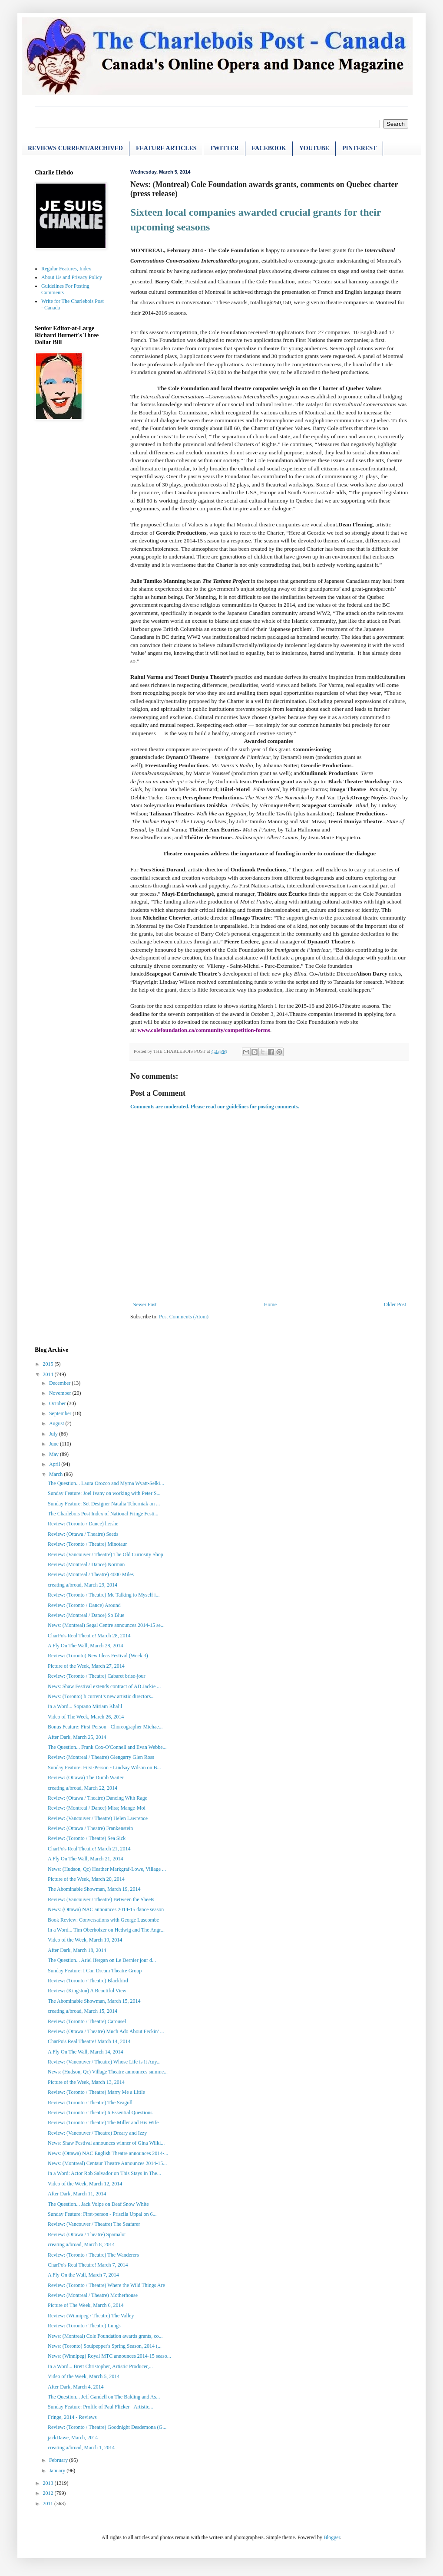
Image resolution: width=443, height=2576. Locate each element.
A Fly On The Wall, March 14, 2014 (85, 2052)
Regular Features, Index (66, 269)
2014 (49, 1374)
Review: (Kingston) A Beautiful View (87, 1991)
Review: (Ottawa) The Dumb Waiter (86, 1777)
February (59, 2460)
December (60, 1383)
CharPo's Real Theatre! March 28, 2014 (89, 1636)
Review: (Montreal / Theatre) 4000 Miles (91, 1574)
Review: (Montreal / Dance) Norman (86, 1564)
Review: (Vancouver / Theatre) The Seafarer (94, 2224)
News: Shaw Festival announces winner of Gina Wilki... (106, 2143)
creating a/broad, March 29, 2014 (82, 1585)
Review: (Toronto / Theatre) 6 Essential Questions (100, 2112)
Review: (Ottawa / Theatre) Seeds (83, 1534)
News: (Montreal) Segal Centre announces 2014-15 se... (106, 1625)
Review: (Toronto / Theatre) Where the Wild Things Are (106, 2285)
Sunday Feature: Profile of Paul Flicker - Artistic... (100, 2407)
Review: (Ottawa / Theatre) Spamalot (87, 2234)
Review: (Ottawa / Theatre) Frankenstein (90, 1828)
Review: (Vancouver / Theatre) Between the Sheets (101, 1899)
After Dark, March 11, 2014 (77, 2194)
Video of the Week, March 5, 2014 (83, 2376)
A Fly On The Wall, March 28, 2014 (85, 1646)
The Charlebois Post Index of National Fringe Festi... (103, 1514)
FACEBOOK (269, 148)
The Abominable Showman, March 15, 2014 (94, 2001)
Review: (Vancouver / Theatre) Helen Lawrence (98, 1818)
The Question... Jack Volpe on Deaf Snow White (98, 2204)
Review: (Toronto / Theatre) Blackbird (88, 1981)
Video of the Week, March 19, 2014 (85, 1940)
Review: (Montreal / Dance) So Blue (86, 1615)
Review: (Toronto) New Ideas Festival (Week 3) (98, 1656)
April (55, 1464)
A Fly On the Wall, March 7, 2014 (83, 2275)
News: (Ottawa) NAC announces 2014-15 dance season (106, 1909)
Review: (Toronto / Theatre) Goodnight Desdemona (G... (107, 2427)
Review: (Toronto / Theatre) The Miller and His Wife (103, 2122)
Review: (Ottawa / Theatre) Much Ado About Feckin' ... (106, 2031)
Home (270, 1304)
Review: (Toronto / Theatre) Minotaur (87, 1544)
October (58, 1403)
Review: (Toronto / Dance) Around (84, 1605)
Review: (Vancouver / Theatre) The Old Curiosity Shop (105, 1554)
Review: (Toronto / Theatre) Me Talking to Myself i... (104, 1595)
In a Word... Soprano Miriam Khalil (85, 1706)
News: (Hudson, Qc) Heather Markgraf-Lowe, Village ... (107, 1869)
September (61, 1413)
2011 (49, 2503)
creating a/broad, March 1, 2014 (81, 2448)
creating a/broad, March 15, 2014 (82, 2011)
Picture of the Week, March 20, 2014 (86, 1879)
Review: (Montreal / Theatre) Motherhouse (93, 2295)
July (54, 1434)
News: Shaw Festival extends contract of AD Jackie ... (104, 1686)
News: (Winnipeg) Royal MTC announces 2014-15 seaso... (109, 2356)
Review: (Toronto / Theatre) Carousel (87, 2021)
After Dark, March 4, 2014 (76, 2387)
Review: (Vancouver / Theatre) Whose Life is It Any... (104, 2062)
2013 (49, 2483)
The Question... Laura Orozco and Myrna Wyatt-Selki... (106, 1483)
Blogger (332, 2537)
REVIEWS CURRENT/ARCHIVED (75, 148)
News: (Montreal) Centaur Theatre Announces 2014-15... (107, 2163)
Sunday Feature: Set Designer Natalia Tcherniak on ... (104, 1504)
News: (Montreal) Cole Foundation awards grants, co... (105, 2336)
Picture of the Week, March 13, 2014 (86, 2082)
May (54, 1454)
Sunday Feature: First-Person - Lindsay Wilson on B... (104, 1767)
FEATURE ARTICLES (166, 148)
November (61, 1393)
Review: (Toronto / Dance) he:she (83, 1524)
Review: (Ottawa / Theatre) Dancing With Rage (97, 1798)
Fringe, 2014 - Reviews (72, 2417)
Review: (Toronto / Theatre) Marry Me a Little (96, 2092)
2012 (49, 2493)
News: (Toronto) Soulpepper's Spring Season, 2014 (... (105, 2346)
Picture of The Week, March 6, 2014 (86, 2305)
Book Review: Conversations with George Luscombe (103, 1920)
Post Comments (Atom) (183, 1317)
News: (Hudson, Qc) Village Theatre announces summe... (108, 2072)
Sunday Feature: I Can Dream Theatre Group (95, 1971)
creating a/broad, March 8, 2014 (81, 2244)
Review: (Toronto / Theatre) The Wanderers (93, 2255)
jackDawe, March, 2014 (73, 2438)
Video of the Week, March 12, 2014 (85, 2184)
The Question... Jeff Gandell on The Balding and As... (104, 2397)
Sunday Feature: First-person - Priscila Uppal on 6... (102, 2214)
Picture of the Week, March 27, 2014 (86, 1666)
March (56, 1474)
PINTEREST (359, 148)
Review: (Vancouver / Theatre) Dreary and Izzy (97, 2133)
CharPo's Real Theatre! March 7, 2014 (88, 2265)
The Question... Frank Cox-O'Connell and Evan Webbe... (107, 1747)
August (57, 1423)
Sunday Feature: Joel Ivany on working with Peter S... (104, 1493)
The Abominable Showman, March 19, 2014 (94, 1889)
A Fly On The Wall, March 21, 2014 (85, 1859)
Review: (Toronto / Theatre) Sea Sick (87, 1838)
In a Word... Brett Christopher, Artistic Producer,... (100, 2366)
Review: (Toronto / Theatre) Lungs (84, 2326)
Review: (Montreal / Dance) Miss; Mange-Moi (96, 1808)
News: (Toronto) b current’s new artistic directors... (101, 1696)
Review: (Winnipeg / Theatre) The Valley (91, 2316)
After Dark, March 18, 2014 (77, 1950)
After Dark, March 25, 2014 (77, 1737)
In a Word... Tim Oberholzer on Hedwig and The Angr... (106, 1930)
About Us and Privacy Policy (71, 277)
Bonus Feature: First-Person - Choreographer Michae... (105, 1727)
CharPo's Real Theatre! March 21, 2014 (89, 1849)
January (57, 2471)
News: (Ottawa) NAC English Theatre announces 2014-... (108, 2153)
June (54, 1444)
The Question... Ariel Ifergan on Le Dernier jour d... (102, 1960)
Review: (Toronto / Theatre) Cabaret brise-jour (96, 1676)
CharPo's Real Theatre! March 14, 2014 (89, 2041)
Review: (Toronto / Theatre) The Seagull (90, 2103)
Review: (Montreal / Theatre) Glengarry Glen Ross (101, 1757)
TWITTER (224, 148)
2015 (49, 1364)
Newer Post (144, 1304)
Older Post (395, 1304)
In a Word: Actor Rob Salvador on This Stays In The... (104, 2173)
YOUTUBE (314, 148)
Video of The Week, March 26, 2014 (86, 1717)
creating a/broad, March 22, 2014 (82, 1788)
